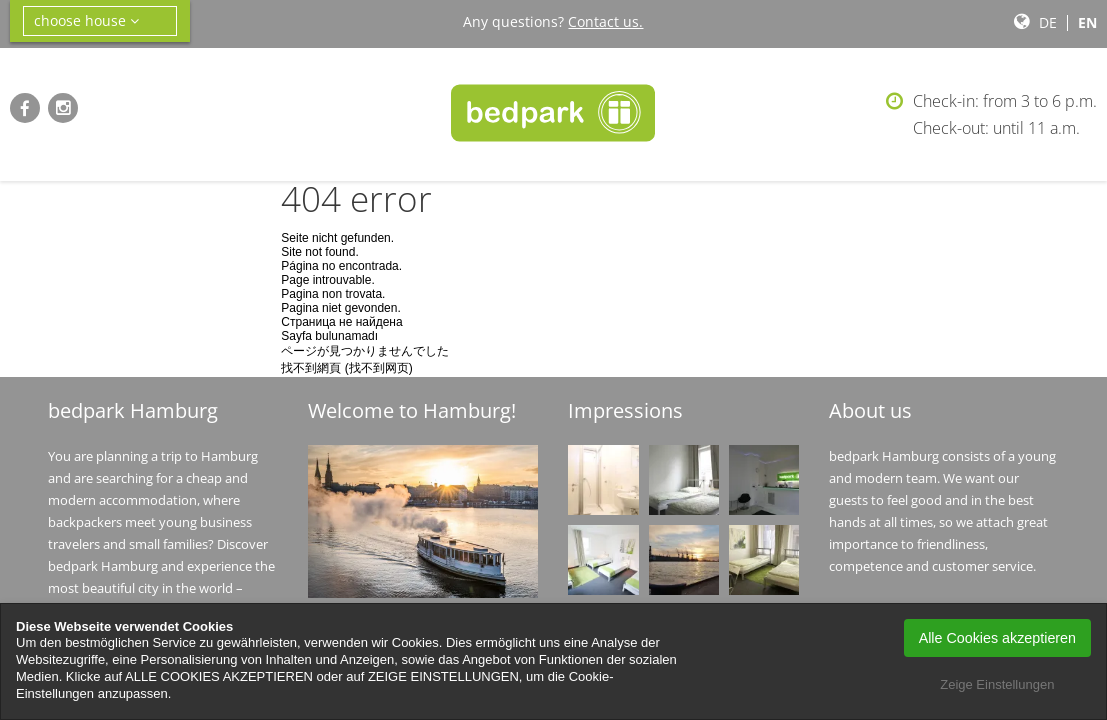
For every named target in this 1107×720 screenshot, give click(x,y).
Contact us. (605, 21)
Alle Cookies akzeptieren (997, 638)
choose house (86, 20)
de (1048, 22)
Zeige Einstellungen (997, 684)
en (1087, 22)
